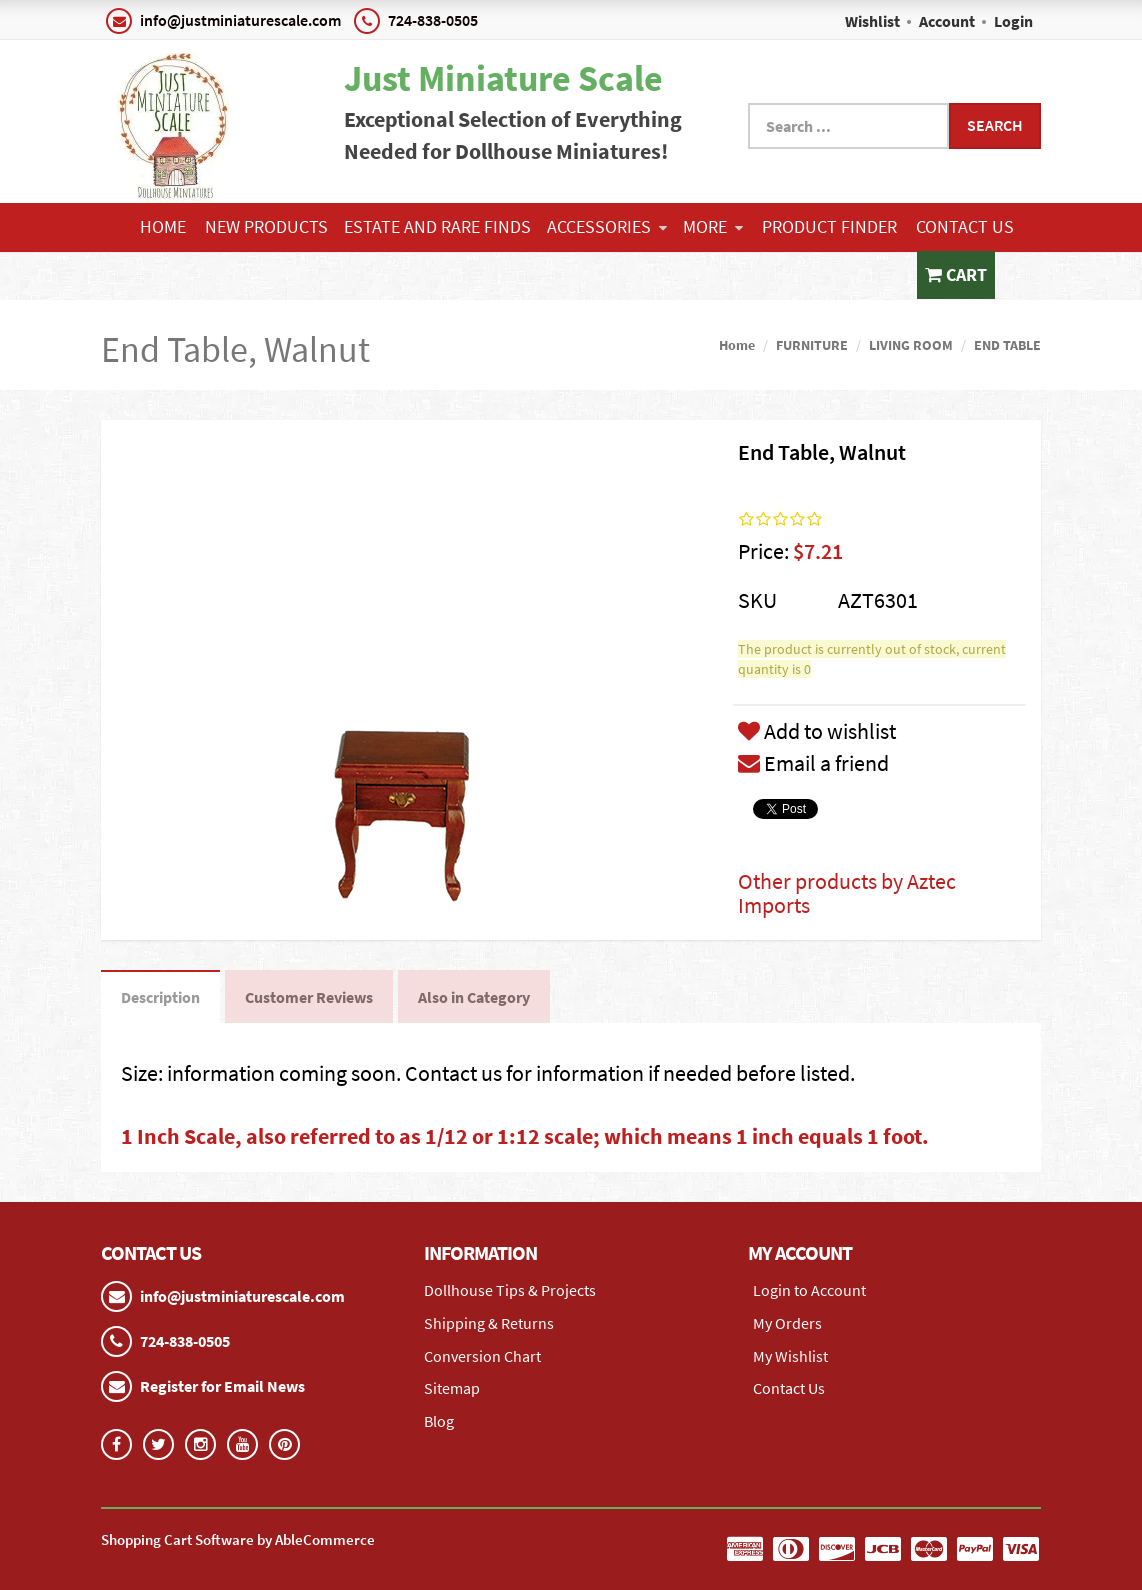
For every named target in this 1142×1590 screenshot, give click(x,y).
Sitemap (452, 1388)
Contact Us (965, 226)
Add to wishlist (817, 731)
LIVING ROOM (911, 345)
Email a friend (813, 763)
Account (947, 21)
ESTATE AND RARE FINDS (437, 226)
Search (995, 125)
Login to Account (809, 1290)
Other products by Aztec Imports (847, 893)
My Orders (787, 1323)
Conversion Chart (482, 1356)
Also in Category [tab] (474, 997)
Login (1013, 21)
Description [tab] (160, 997)
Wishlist (872, 21)
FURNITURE (812, 345)
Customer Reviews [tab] (309, 997)
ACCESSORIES (607, 226)
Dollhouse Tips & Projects (510, 1290)
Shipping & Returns (489, 1323)
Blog (439, 1421)
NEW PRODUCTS (266, 226)
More (713, 226)
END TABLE (1007, 345)
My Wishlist (790, 1356)
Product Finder (829, 226)
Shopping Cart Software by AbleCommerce (238, 1539)
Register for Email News (222, 1386)
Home (163, 226)
